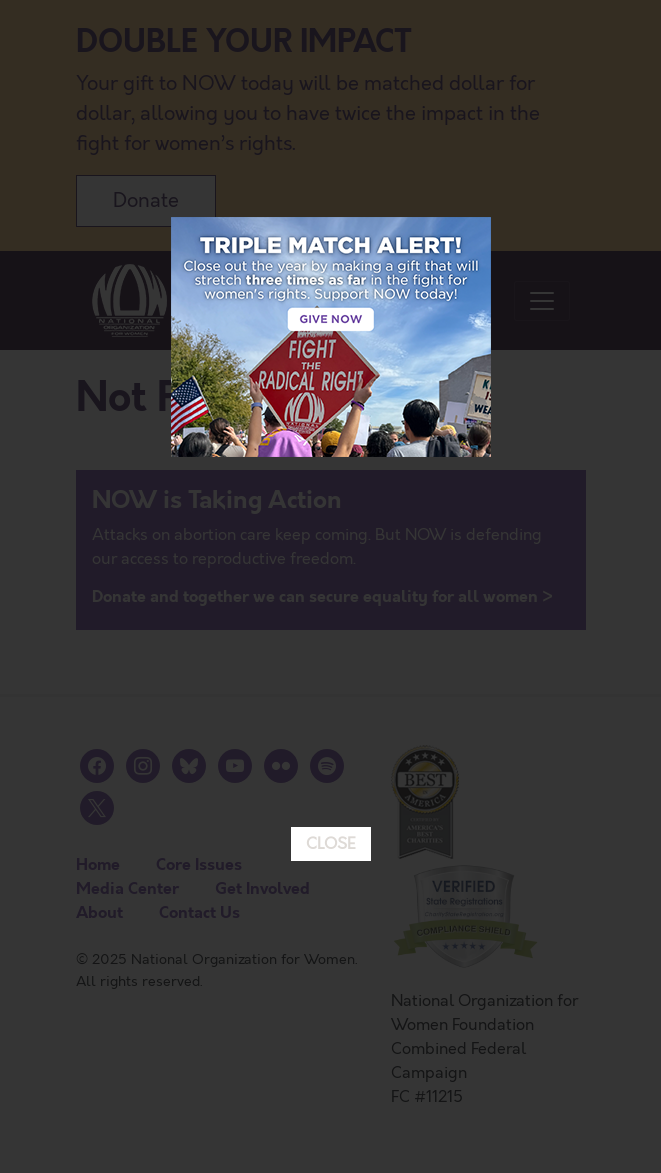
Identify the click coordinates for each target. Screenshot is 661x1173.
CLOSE (331, 757)
